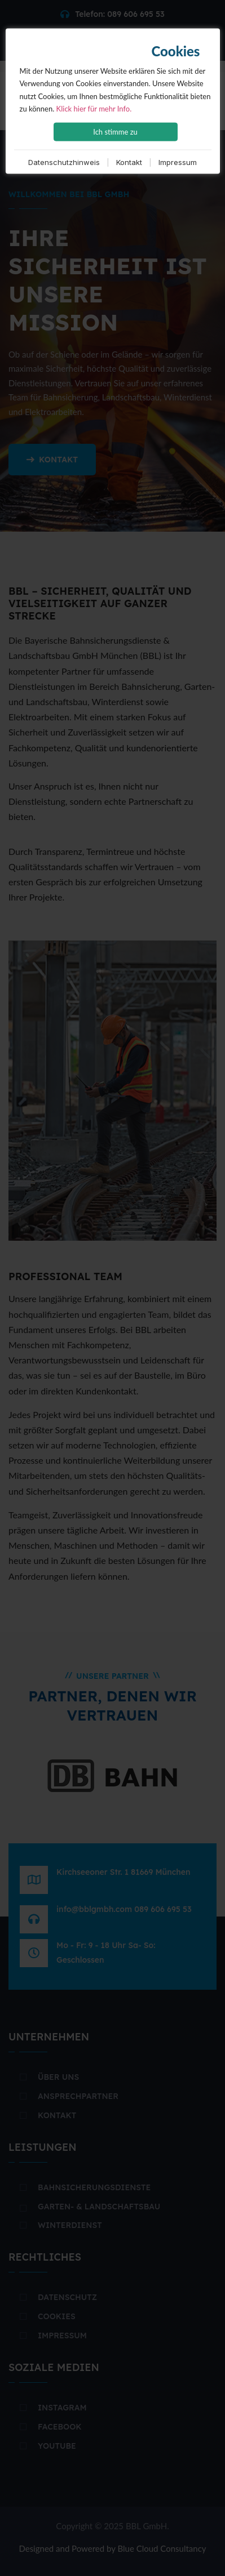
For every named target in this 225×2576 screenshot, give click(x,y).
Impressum (177, 162)
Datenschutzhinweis (64, 162)
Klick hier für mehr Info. (94, 108)
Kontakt (129, 162)
